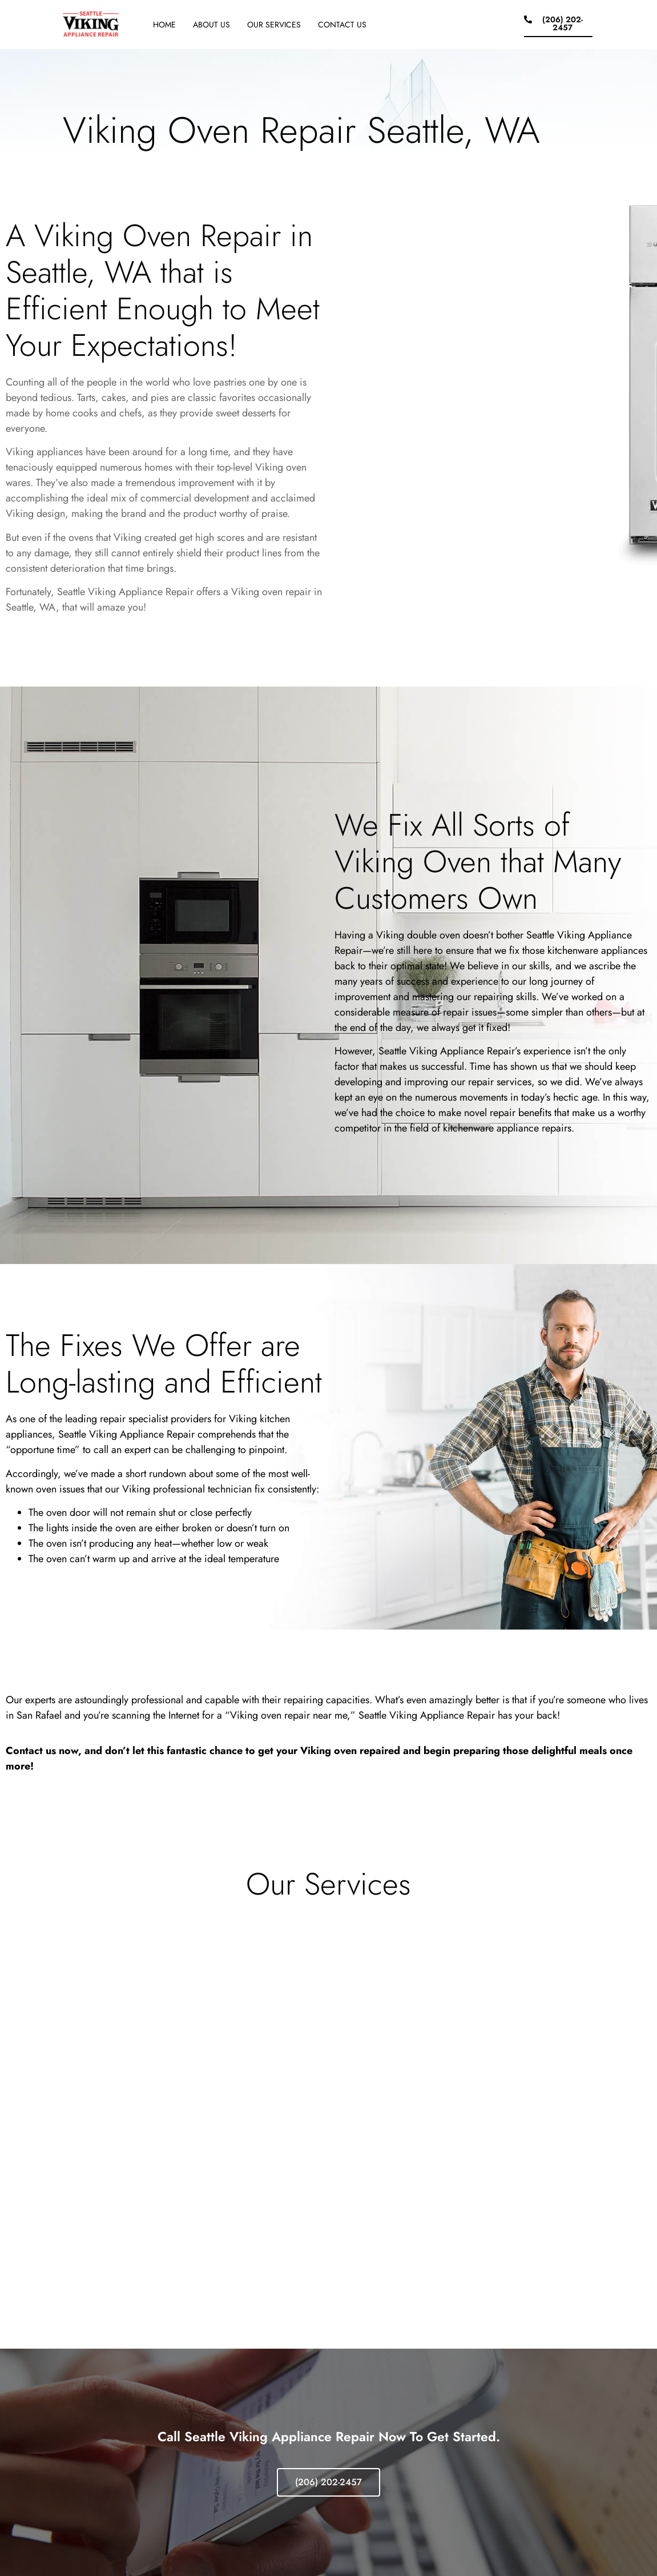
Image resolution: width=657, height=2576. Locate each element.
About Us (211, 24)
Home (164, 24)
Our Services (274, 24)
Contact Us (342, 24)
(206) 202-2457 (328, 2482)
